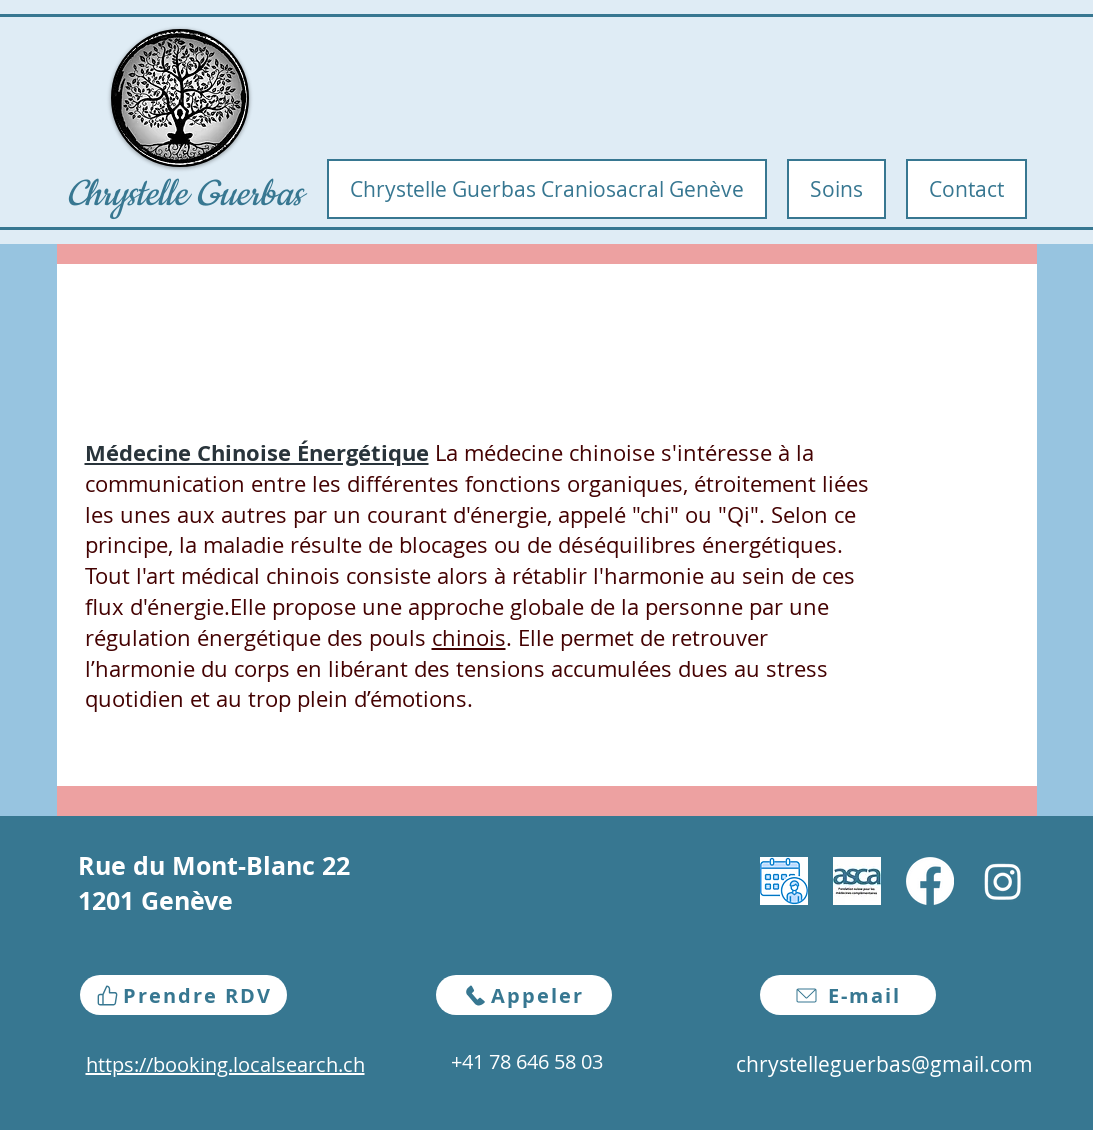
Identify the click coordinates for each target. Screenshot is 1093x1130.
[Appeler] (524, 995)
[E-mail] (848, 995)
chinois (469, 637)
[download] (784, 881)
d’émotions (410, 698)
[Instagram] (1003, 881)
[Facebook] (930, 881)
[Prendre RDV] (183, 995)
